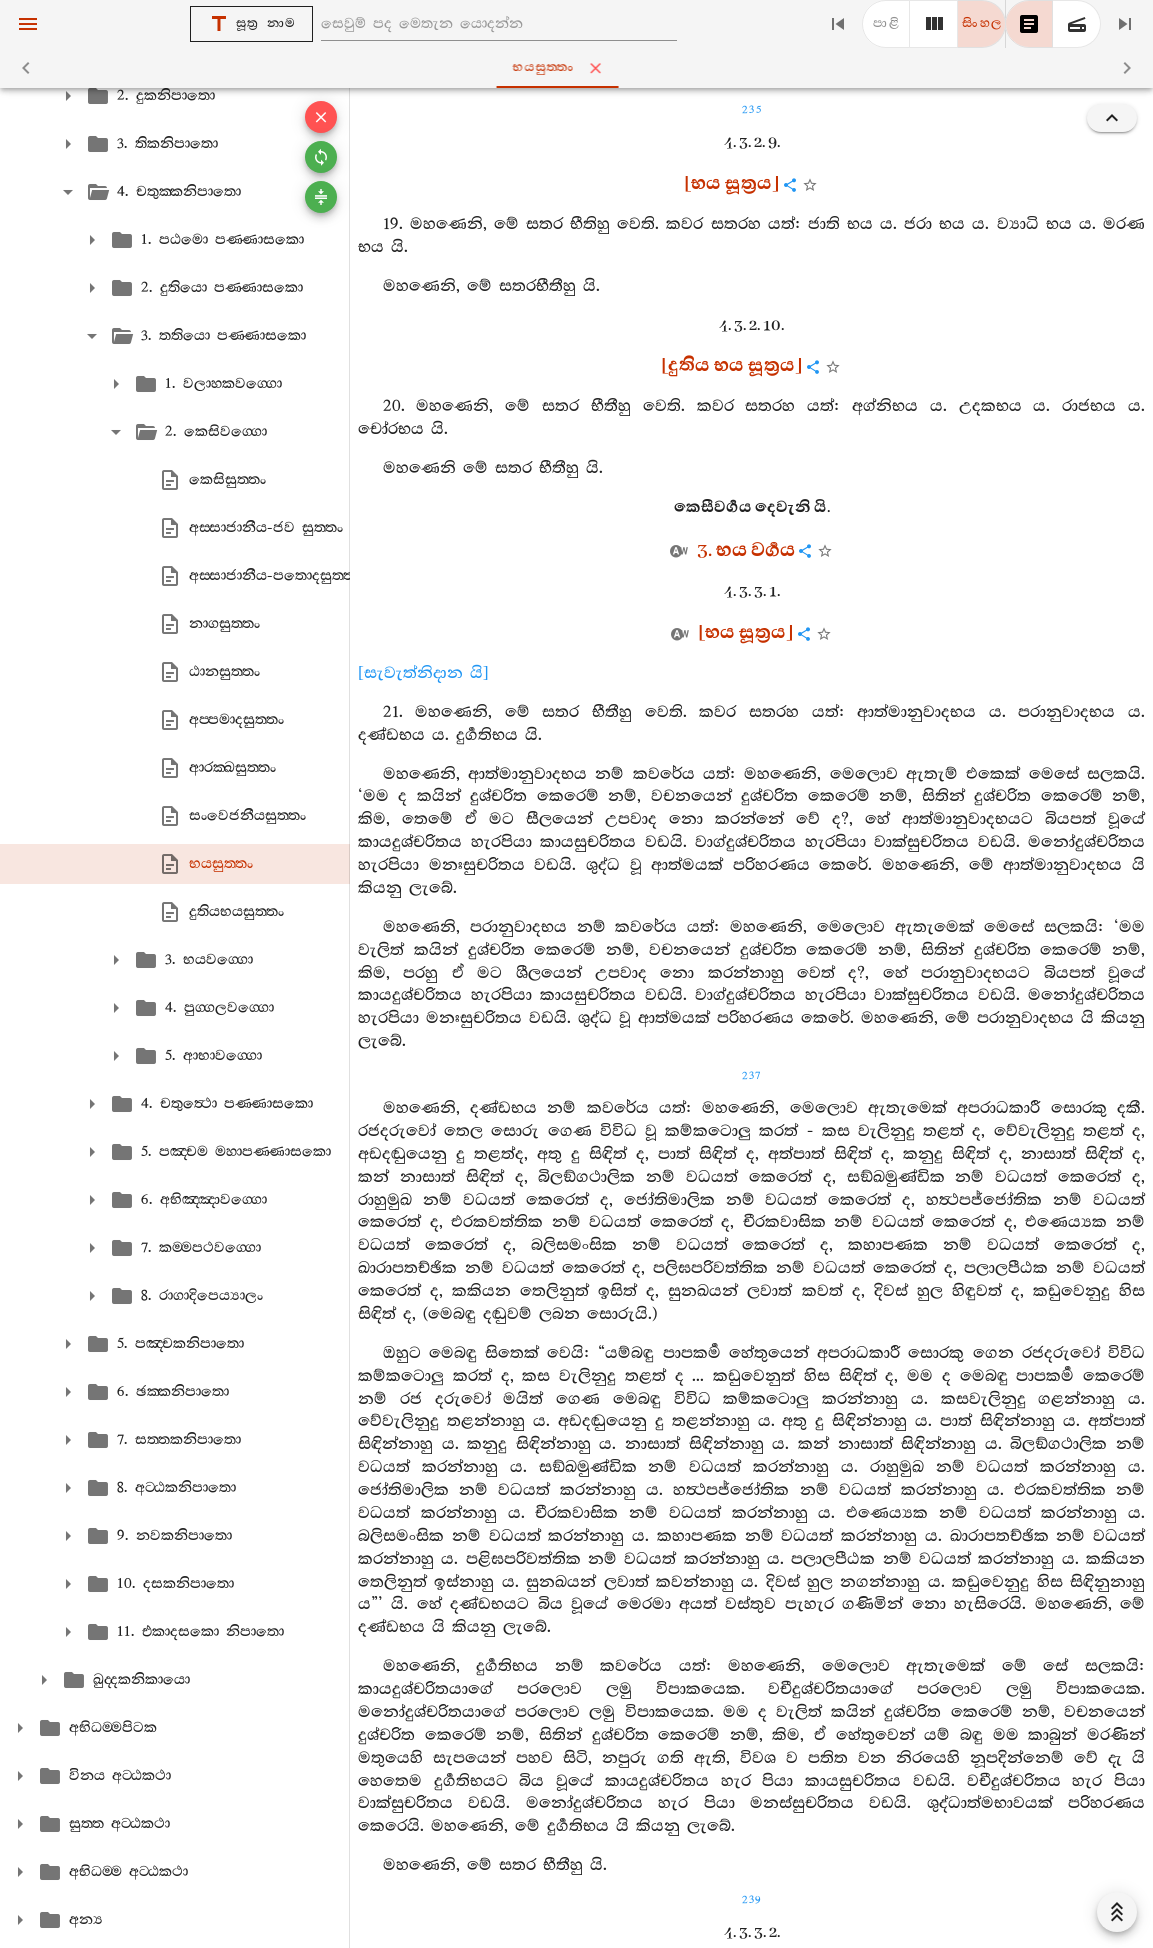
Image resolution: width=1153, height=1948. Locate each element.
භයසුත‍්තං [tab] (580, 68)
